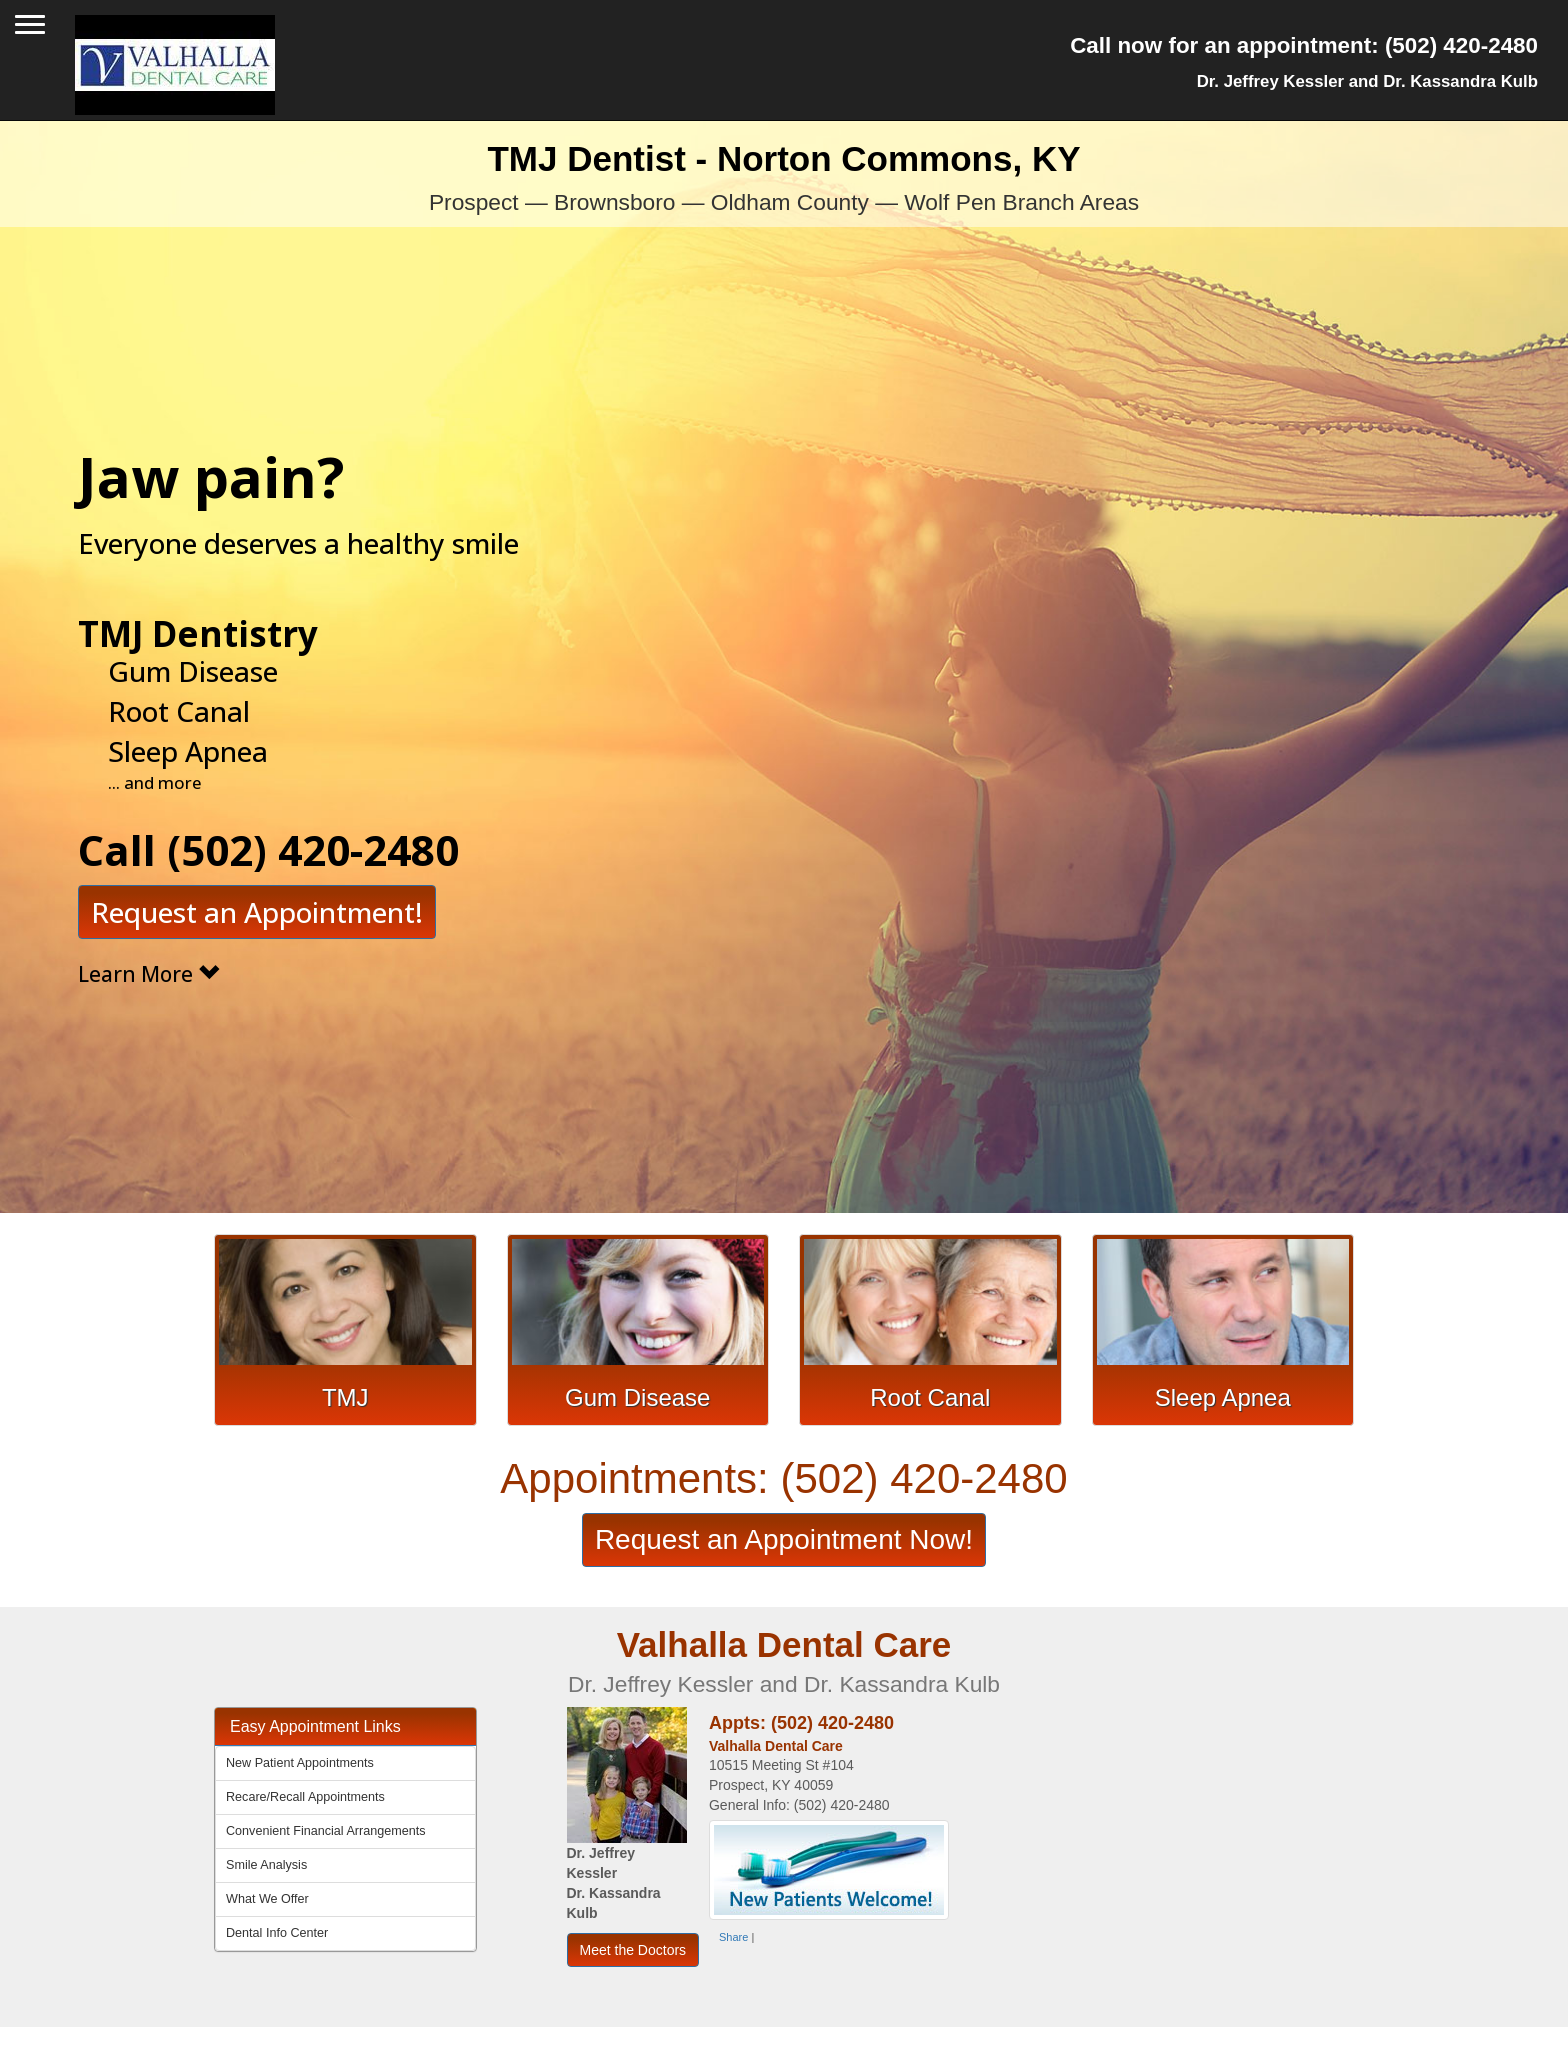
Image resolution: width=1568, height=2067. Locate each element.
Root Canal (930, 1397)
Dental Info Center (277, 1933)
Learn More (148, 920)
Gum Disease (637, 1397)
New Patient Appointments (300, 1763)
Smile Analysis (266, 1865)
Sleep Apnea (1223, 1397)
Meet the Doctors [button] (633, 1950)
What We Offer (267, 1899)
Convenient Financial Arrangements (326, 1831)
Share (733, 1937)
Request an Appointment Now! (784, 1539)
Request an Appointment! (257, 858)
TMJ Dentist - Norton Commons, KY (784, 177)
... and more (155, 727)
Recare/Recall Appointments (305, 1797)
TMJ (345, 1397)
